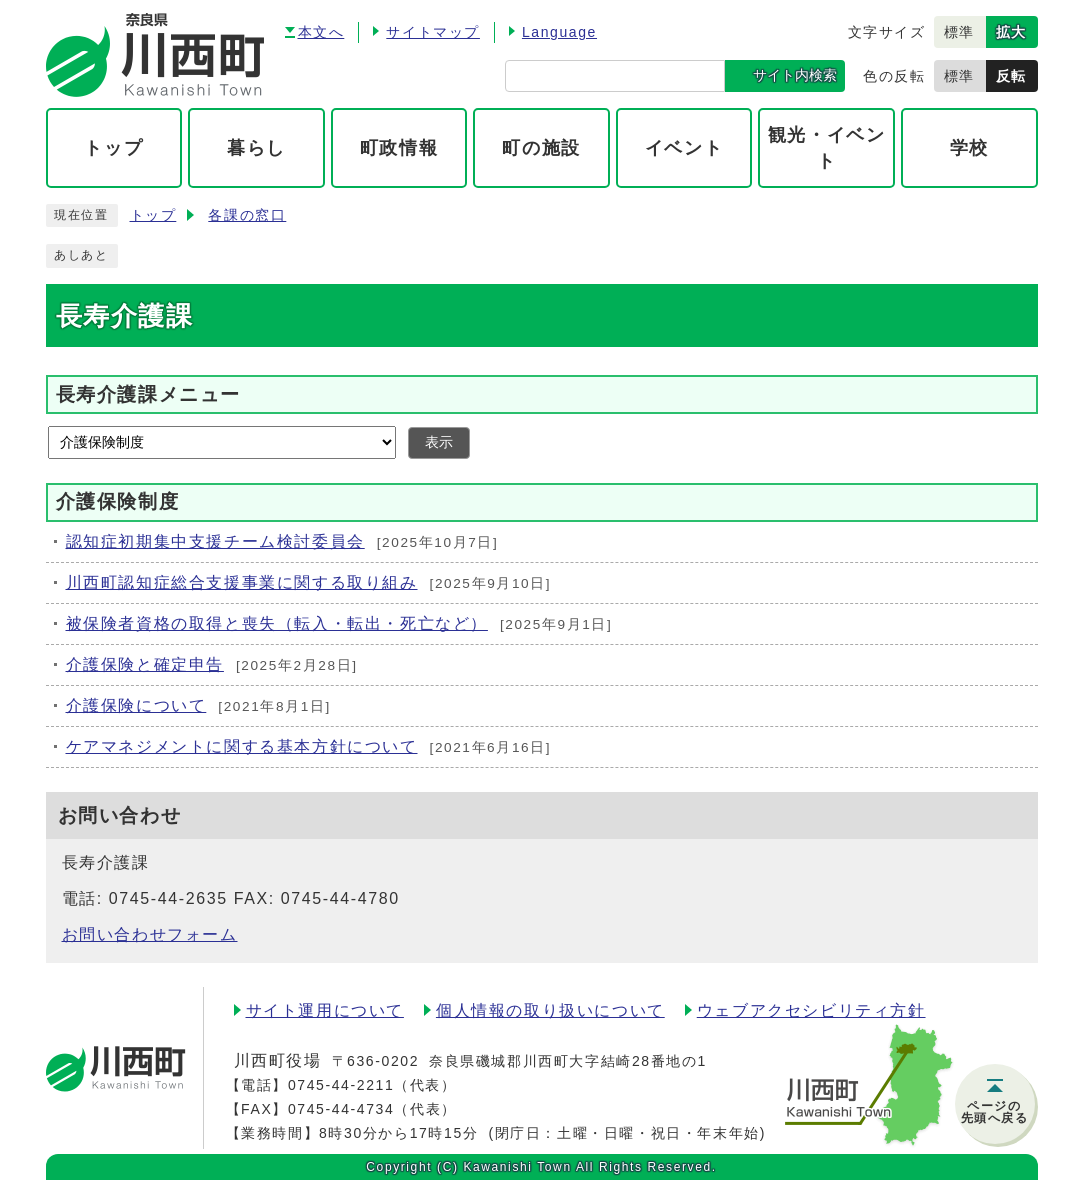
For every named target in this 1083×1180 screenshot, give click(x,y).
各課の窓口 (247, 215)
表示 (439, 442)
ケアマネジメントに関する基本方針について (242, 746)
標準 (959, 32)
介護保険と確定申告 (145, 664)
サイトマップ (433, 32)
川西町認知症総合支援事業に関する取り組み (242, 582)
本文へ (321, 32)
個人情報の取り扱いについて (550, 1010)
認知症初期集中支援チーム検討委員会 (215, 541)
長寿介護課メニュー (148, 394)
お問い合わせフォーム (150, 934)
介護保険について (136, 705)
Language (559, 32)
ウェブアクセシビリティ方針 (811, 1010)
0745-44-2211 (341, 1085)
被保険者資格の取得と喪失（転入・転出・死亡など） (277, 623)
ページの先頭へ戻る (995, 1112)
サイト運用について (325, 1010)
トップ (153, 215)
